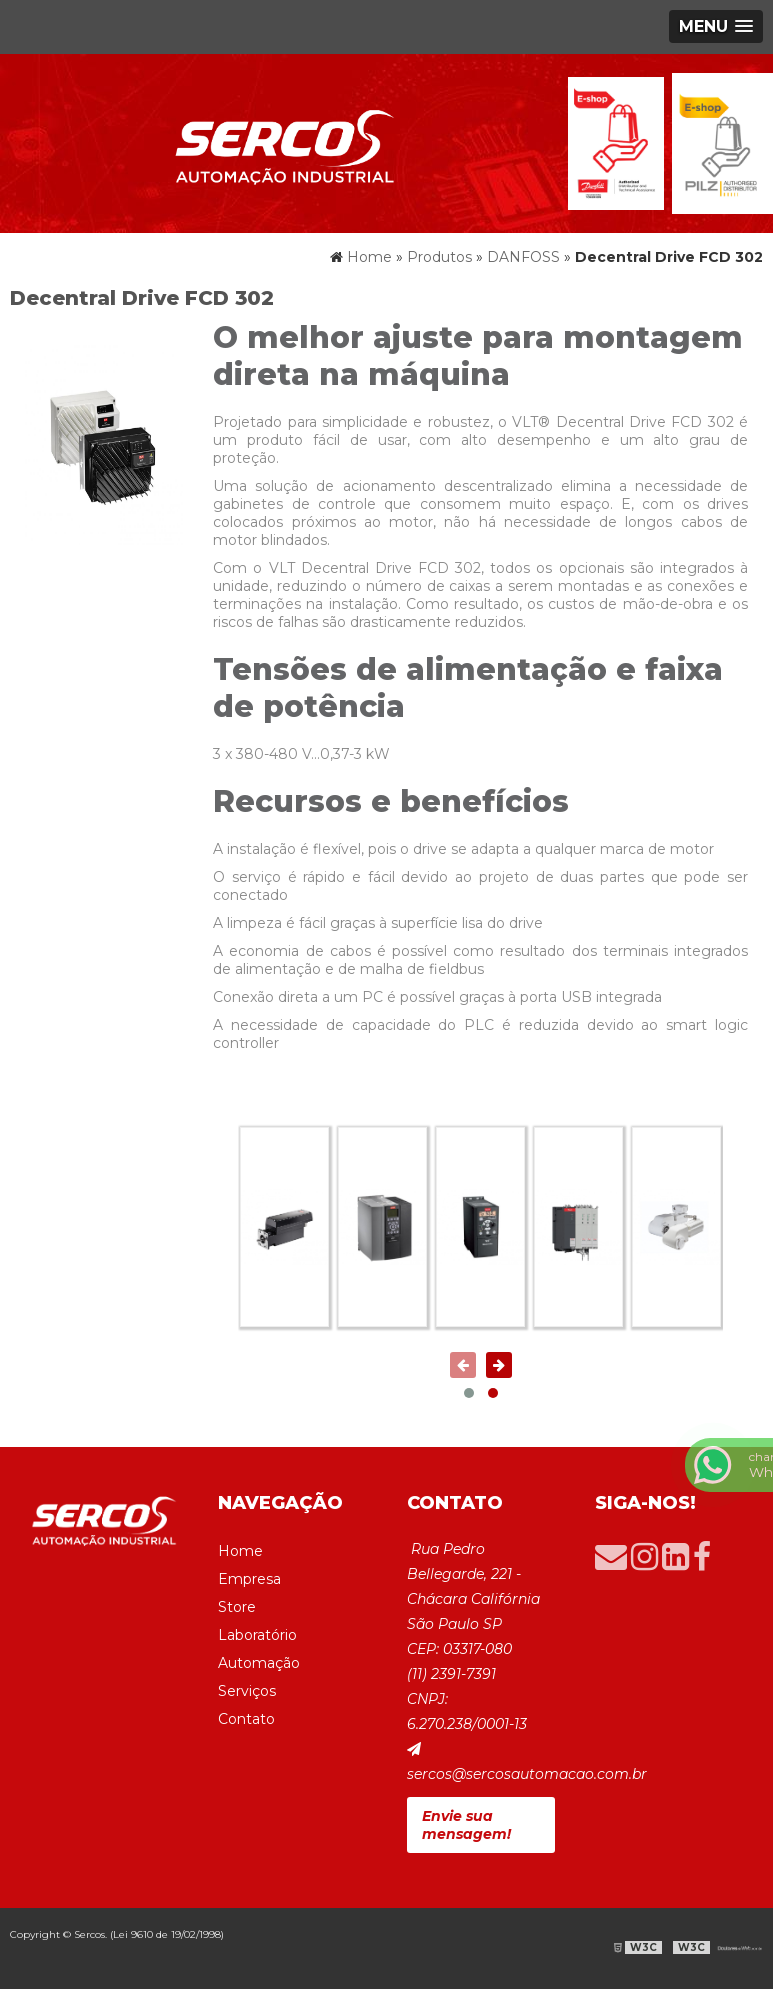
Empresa (249, 1579)
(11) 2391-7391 (451, 1674)
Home (240, 1551)
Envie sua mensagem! (466, 1825)
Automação (259, 1663)
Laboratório (257, 1635)
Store (237, 1607)
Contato (246, 1719)
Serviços (247, 1691)
